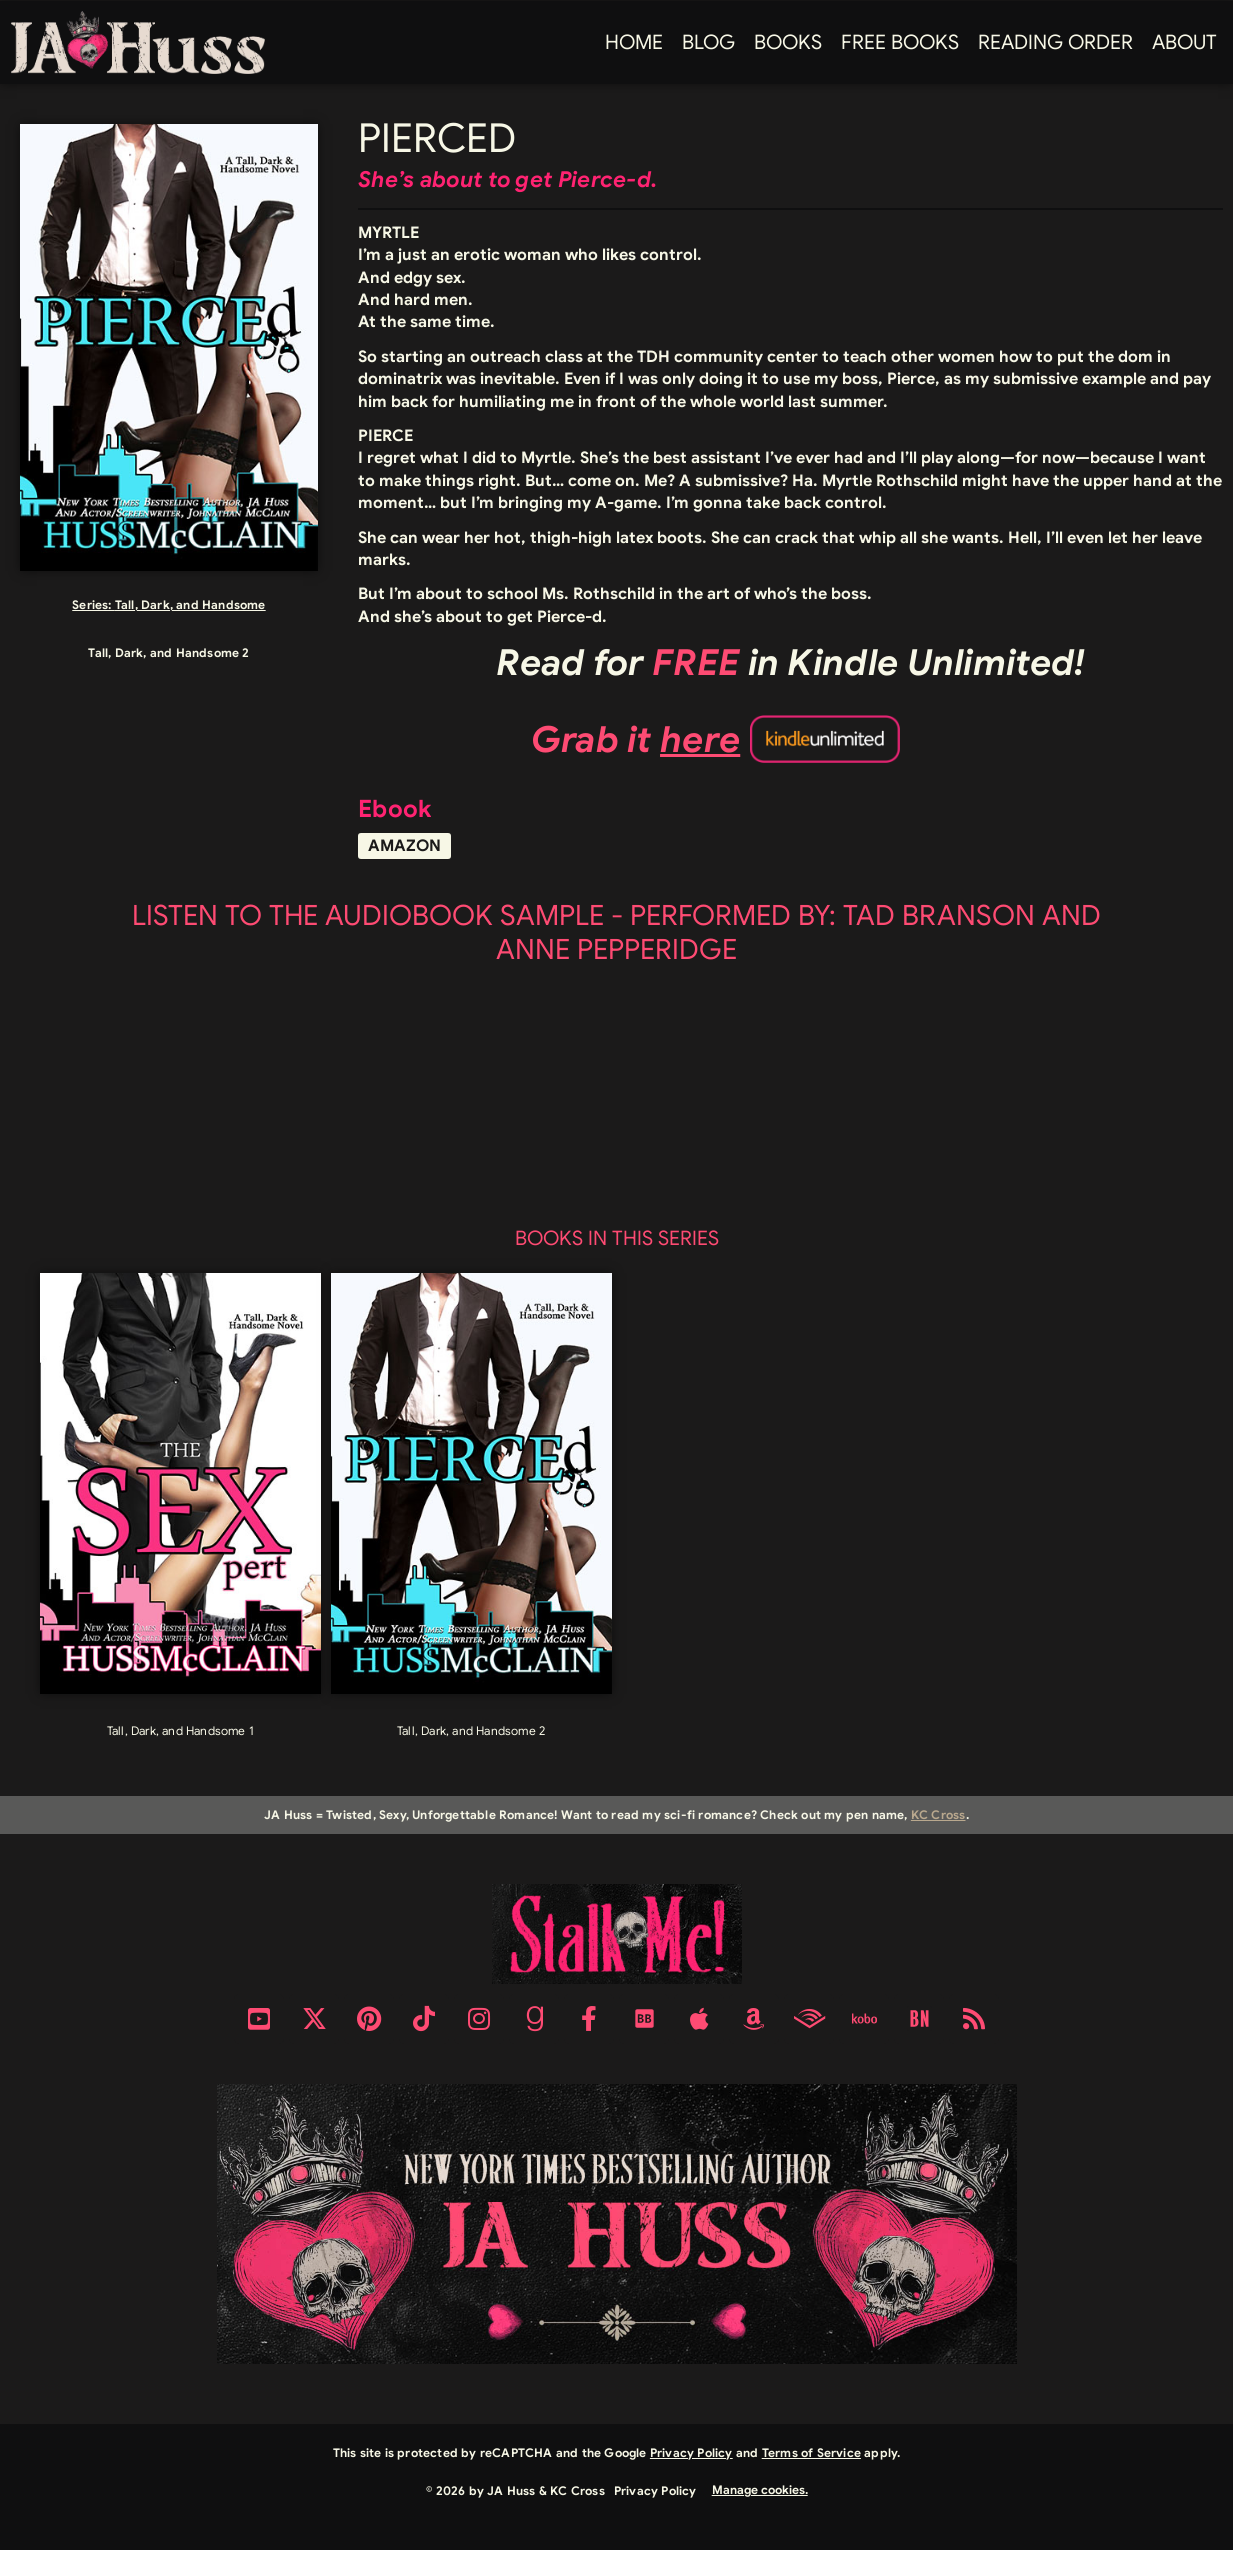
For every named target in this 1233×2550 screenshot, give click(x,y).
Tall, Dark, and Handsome (190, 604)
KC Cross (938, 1814)
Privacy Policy (691, 2452)
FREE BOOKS (900, 42)
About (1184, 42)
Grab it (636, 739)
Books (788, 42)
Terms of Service (811, 2452)
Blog (708, 42)
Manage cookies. (760, 2489)
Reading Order (1055, 42)
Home (634, 42)
